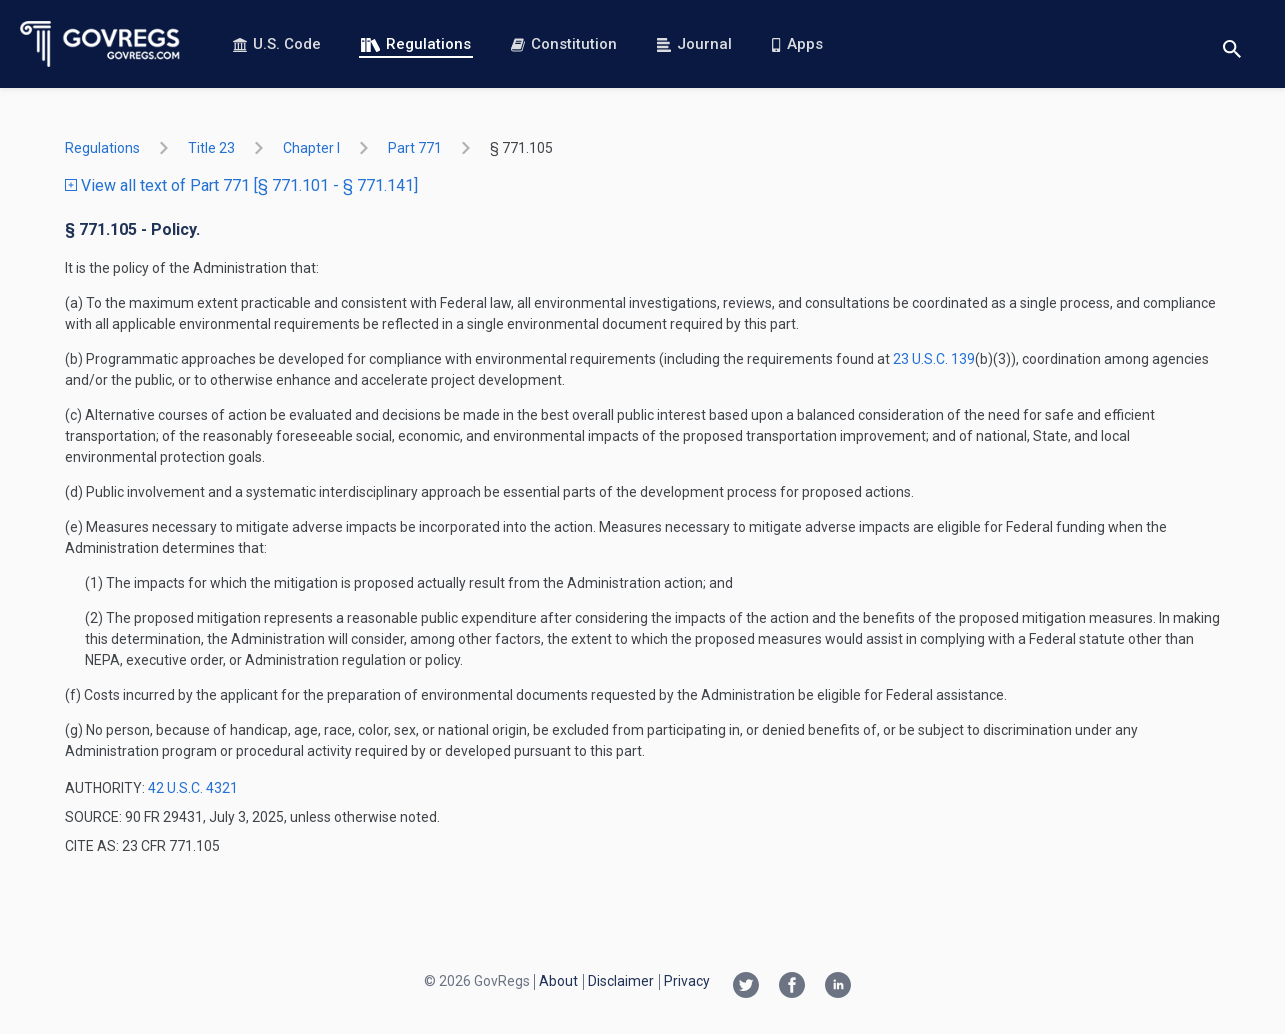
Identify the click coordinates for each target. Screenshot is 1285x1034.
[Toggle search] (1232, 44)
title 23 (211, 148)
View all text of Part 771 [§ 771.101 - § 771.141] (241, 185)
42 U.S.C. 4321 (193, 788)
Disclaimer (621, 981)
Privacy (687, 981)
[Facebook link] (792, 987)
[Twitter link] (746, 987)
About (558, 981)
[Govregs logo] (100, 44)
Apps (797, 44)
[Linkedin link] (838, 987)
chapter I (311, 148)
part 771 (415, 148)
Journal (694, 44)
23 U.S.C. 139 (934, 359)
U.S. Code (277, 44)
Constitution (564, 44)
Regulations (416, 44)
